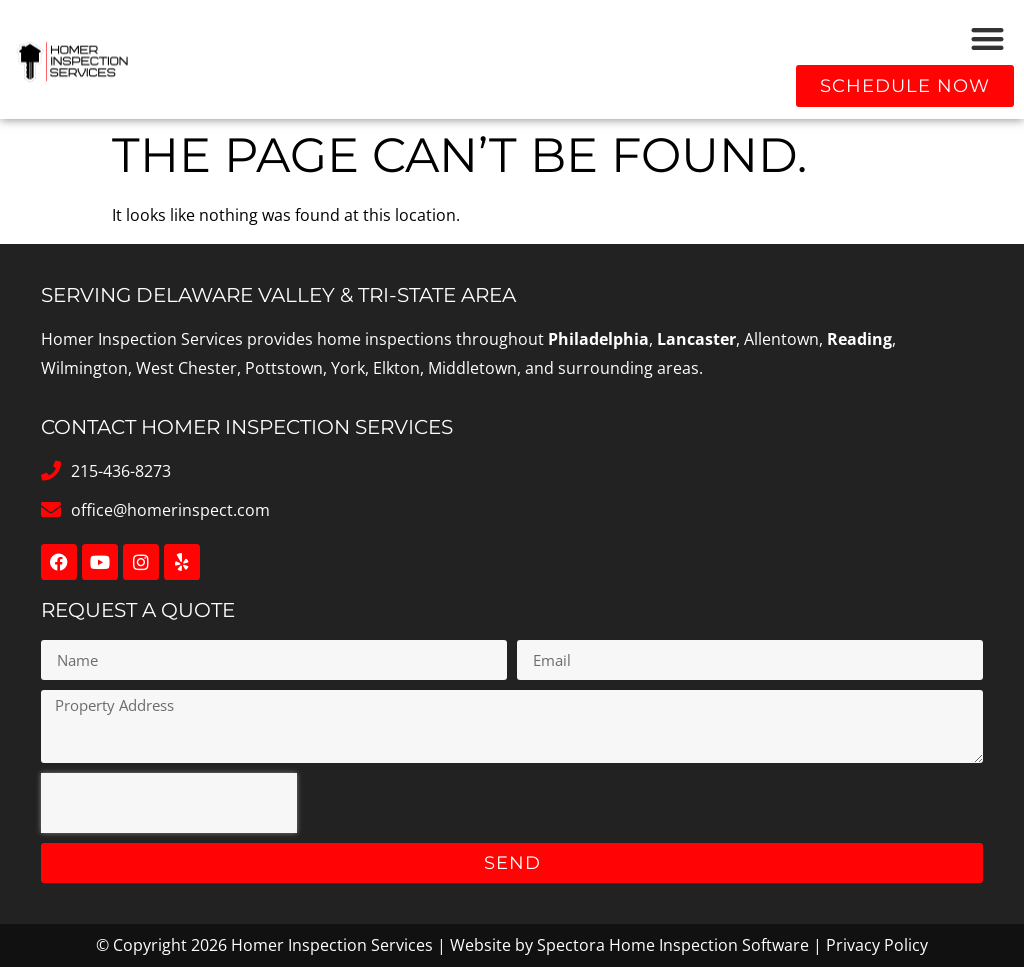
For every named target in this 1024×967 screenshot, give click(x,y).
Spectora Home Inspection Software (673, 945)
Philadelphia (598, 339)
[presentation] (169, 803)
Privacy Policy (877, 945)
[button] (988, 38)
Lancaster (696, 339)
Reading (859, 339)
